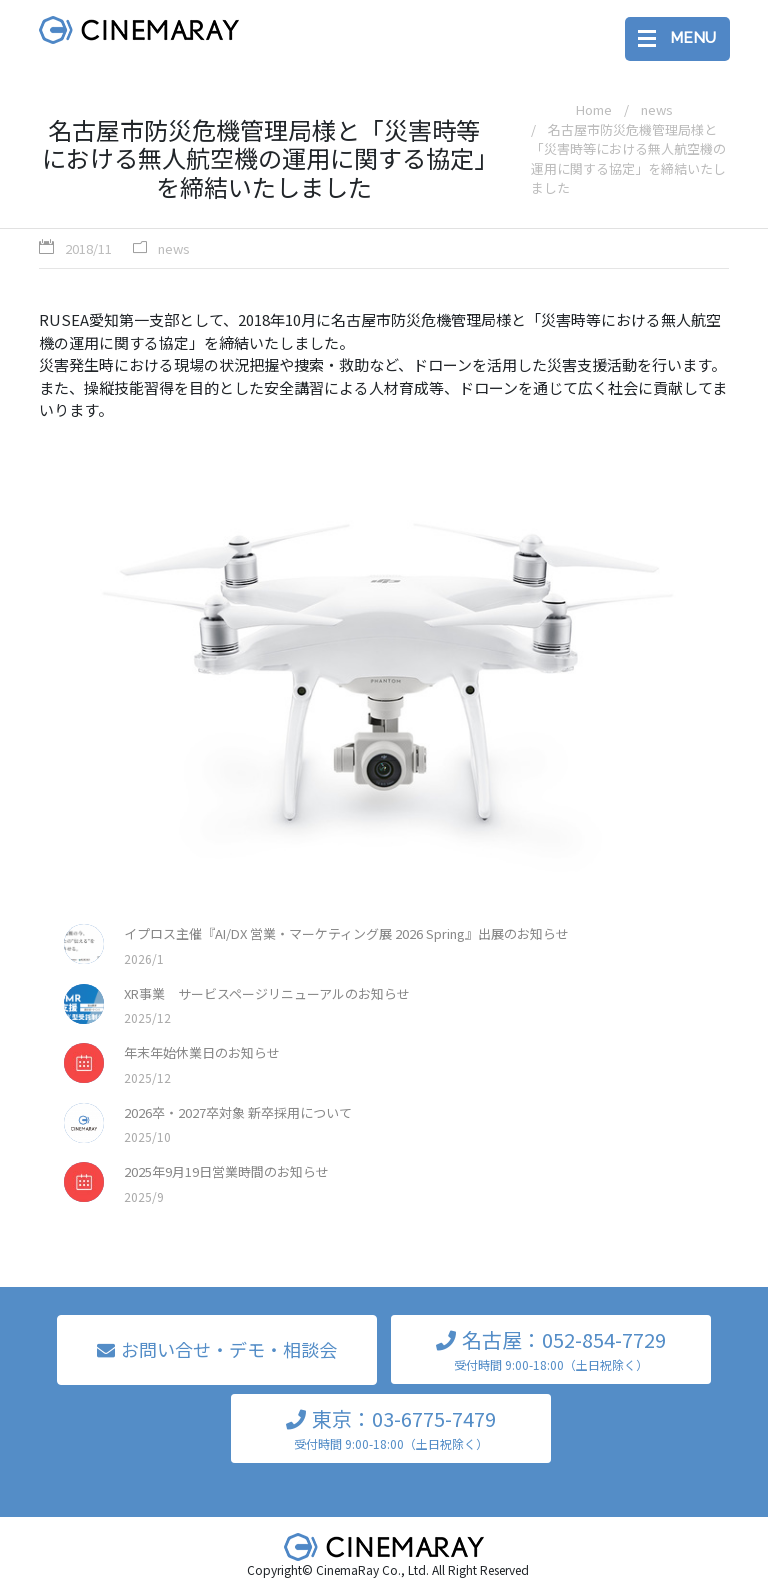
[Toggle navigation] (677, 39)
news (174, 248)
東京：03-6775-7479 (391, 1428)
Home (594, 109)
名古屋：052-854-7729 (551, 1349)
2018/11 (88, 248)
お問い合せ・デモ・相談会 (229, 1349)
